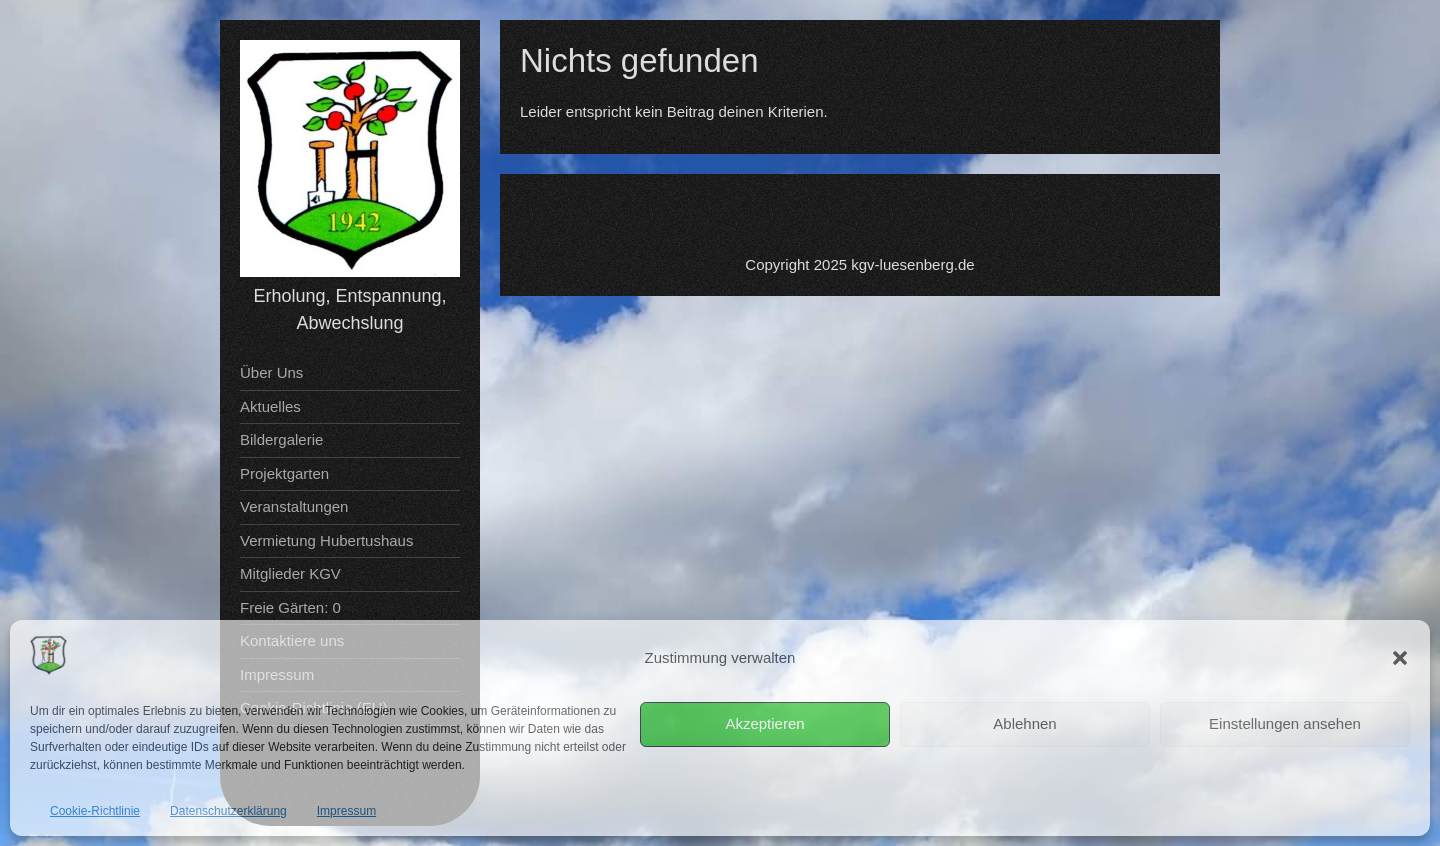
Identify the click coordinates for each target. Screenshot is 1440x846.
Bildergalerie (281, 439)
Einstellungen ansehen (1285, 723)
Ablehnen (1024, 723)
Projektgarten (284, 473)
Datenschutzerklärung (228, 811)
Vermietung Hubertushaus (326, 540)
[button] (1400, 658)
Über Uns (271, 372)
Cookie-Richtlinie (95, 811)
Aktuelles (270, 406)
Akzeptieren (764, 723)
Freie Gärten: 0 (290, 607)
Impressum (346, 811)
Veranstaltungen (294, 506)
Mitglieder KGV (290, 573)
